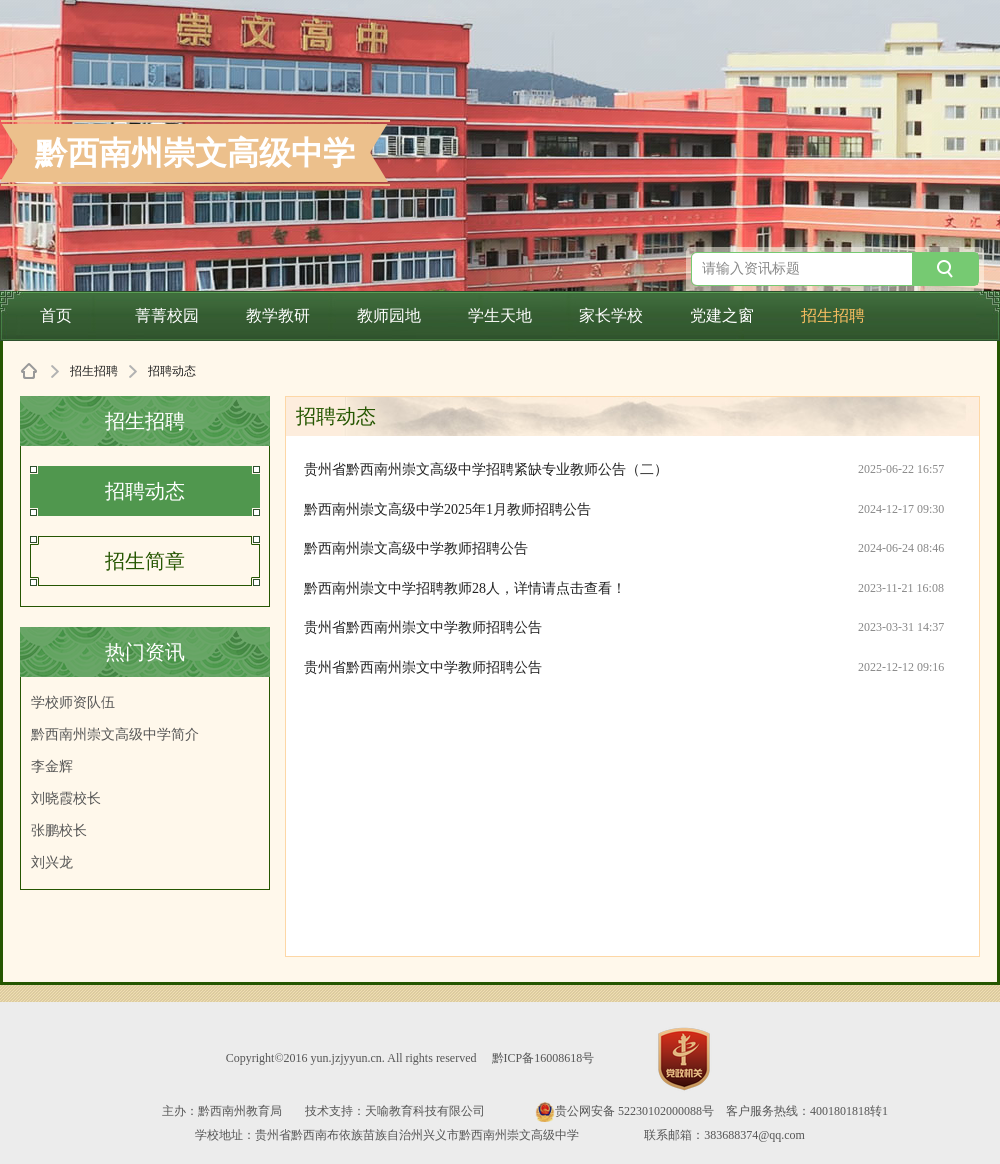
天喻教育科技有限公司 (425, 1111)
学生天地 (500, 315)
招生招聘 (833, 315)
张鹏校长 (59, 830)
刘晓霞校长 (66, 798)
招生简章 (145, 561)
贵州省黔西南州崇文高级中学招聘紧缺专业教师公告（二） (486, 469)
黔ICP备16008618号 (543, 1058)
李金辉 (52, 766)
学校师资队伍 (73, 702)
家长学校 (611, 315)
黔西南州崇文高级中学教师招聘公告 (416, 548)
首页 (56, 315)
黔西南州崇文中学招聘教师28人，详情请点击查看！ (465, 588)
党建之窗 (722, 315)
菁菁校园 (167, 315)
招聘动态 (145, 491)
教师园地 (389, 315)
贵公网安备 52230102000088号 (624, 1111)
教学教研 (278, 315)
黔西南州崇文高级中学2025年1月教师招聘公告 (447, 509)
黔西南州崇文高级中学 (195, 153)
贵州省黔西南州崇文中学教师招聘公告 (423, 627)
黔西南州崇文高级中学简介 (115, 734)
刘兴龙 (52, 862)
